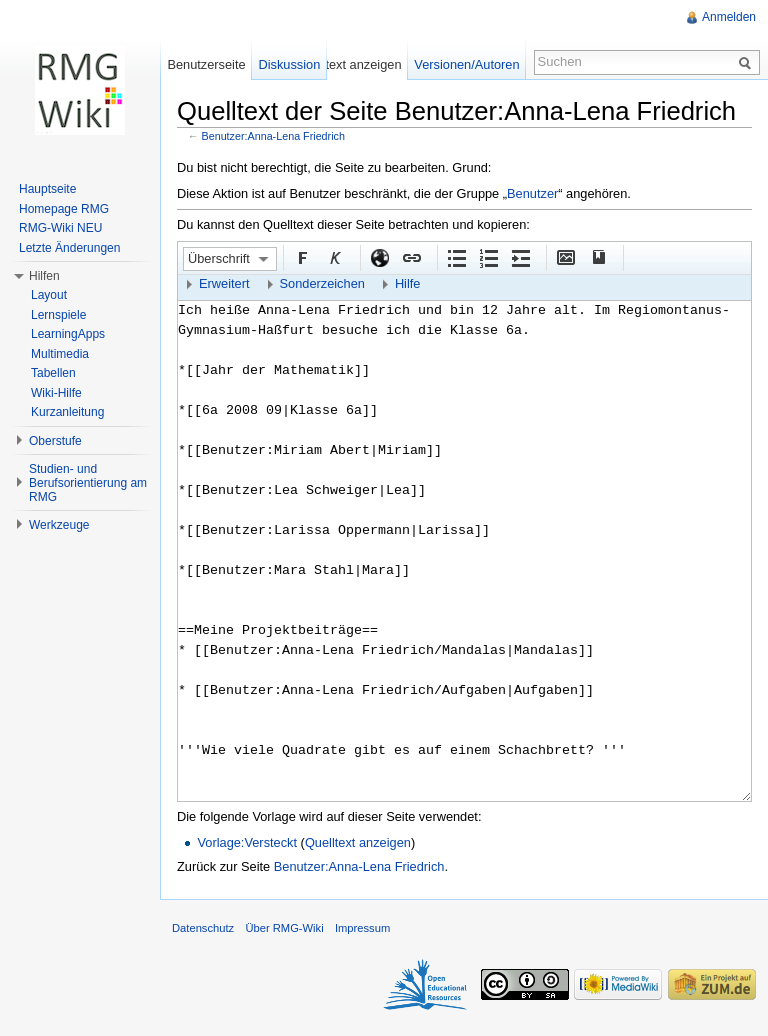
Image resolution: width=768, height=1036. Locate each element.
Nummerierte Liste (488, 257)
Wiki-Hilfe (56, 393)
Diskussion (289, 64)
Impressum (362, 928)
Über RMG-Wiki (284, 928)
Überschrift (219, 258)
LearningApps (68, 334)
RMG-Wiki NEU (60, 228)
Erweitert (224, 283)
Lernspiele (58, 315)
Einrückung (520, 257)
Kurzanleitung (67, 412)
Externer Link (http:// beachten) (379, 257)
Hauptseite (47, 189)
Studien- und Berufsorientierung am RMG (88, 483)
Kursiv (334, 257)
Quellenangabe (597, 257)
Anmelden (729, 17)
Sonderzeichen (322, 283)
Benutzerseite (206, 64)
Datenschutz (203, 928)
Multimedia (60, 354)
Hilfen (44, 276)
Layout (49, 295)
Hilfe (408, 283)
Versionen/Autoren (466, 64)
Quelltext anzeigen (358, 842)
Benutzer (532, 193)
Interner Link (411, 257)
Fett (302, 257)
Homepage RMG (64, 209)
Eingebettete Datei (565, 257)
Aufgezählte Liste (456, 257)
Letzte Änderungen (69, 248)
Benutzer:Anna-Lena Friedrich (273, 136)
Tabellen (53, 373)
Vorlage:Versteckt (247, 842)
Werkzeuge (59, 525)
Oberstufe (55, 441)
